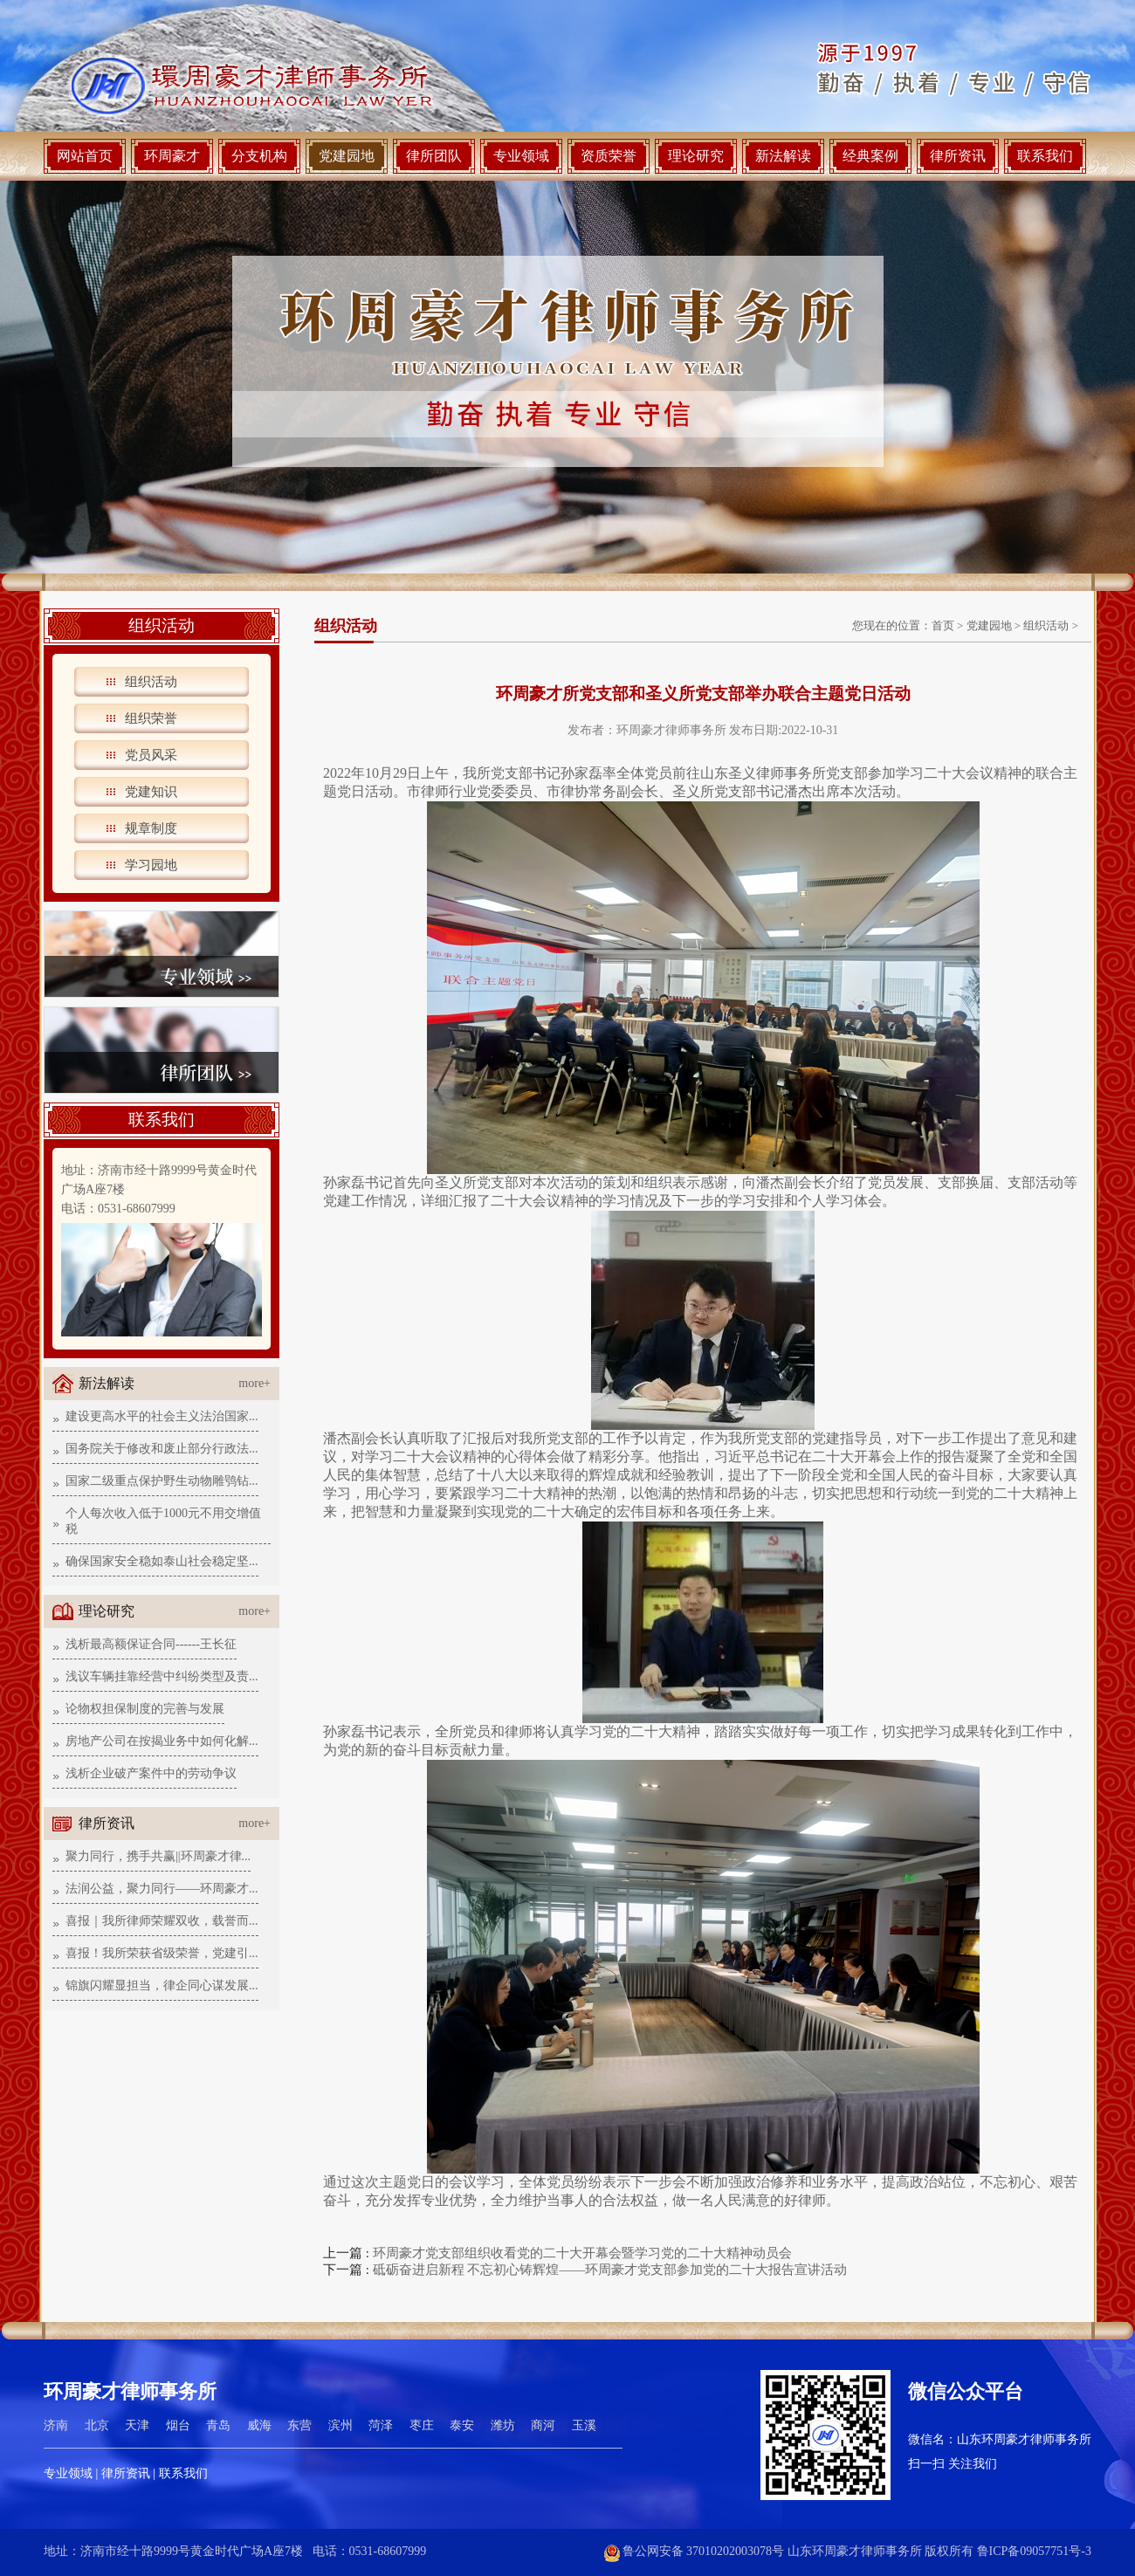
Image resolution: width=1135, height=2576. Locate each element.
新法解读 (783, 155)
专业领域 (521, 155)
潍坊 (503, 2425)
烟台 (178, 2425)
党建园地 (347, 155)
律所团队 (434, 155)
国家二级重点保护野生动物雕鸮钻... (161, 1480)
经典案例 (870, 155)
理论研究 (696, 155)
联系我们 (1045, 155)
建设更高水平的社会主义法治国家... (161, 1416)
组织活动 (151, 682)
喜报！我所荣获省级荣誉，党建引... (161, 1953)
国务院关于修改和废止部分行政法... (161, 1448)
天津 (137, 2425)
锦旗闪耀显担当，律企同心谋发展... (161, 1985)
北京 (97, 2425)
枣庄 (421, 2425)
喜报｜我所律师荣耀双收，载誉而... (161, 1920)
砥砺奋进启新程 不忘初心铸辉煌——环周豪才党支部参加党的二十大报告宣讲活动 (610, 2270)
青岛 (218, 2425)
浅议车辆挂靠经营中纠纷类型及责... (161, 1676)
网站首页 (85, 155)
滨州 (340, 2425)
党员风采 (151, 755)
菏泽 (380, 2425)
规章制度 (151, 828)
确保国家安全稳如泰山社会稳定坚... (161, 1561)
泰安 (462, 2425)
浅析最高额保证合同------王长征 (151, 1644)
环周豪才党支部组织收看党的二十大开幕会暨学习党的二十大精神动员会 (582, 2253)
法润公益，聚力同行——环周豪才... (161, 1888)
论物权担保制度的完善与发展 (144, 1708)
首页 (943, 625)
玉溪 (584, 2425)
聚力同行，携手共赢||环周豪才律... (158, 1856)
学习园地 (151, 865)
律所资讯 (958, 155)
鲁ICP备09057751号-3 (1034, 2551)
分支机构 (259, 155)
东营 (299, 2425)
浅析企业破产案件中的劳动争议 (151, 1773)
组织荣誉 (151, 718)
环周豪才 (172, 155)
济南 (56, 2425)
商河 (543, 2425)
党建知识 (151, 792)
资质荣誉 (608, 155)
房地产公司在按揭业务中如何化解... (161, 1741)
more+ (254, 1383)
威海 (259, 2425)
